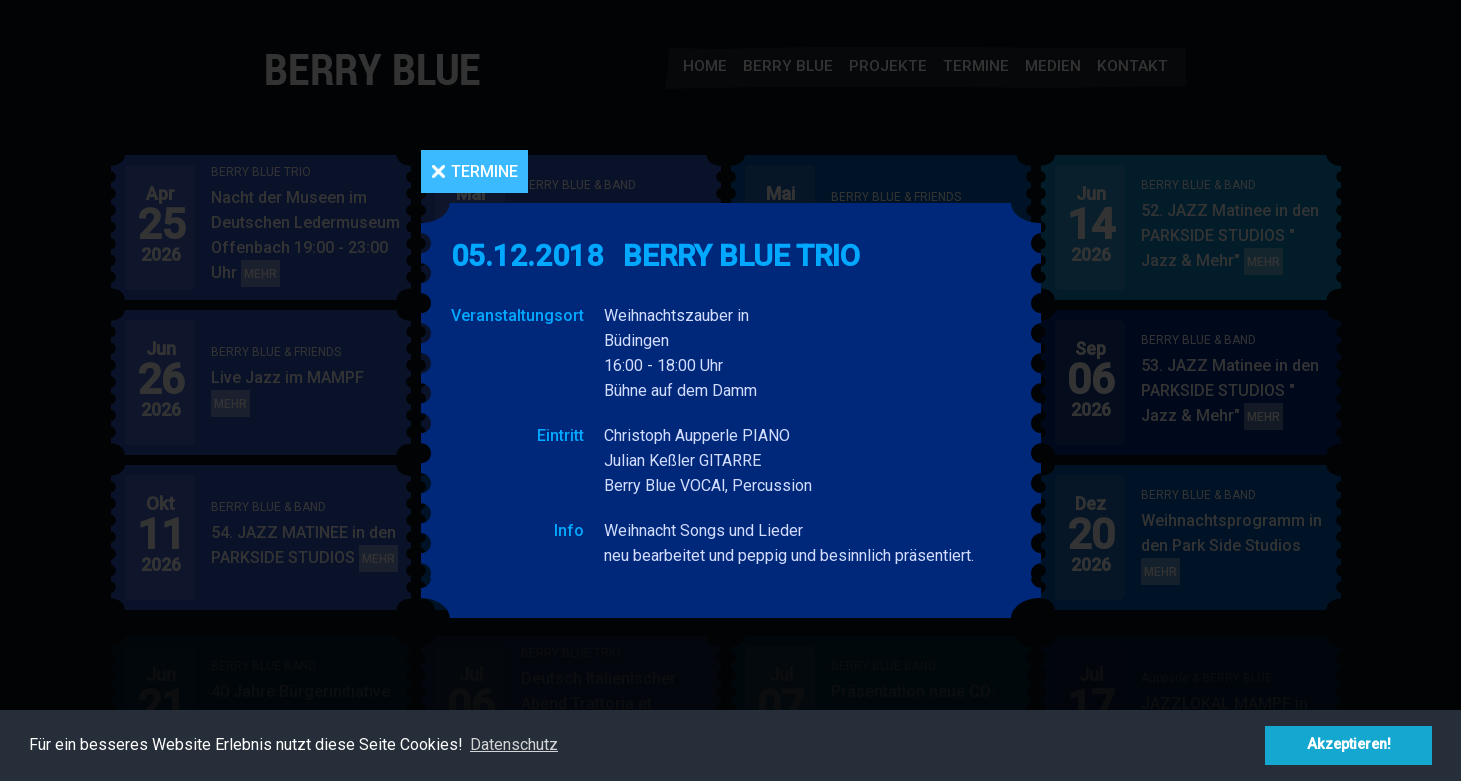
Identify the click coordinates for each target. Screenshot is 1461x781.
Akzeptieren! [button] (1349, 744)
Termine (484, 171)
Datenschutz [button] (514, 744)
